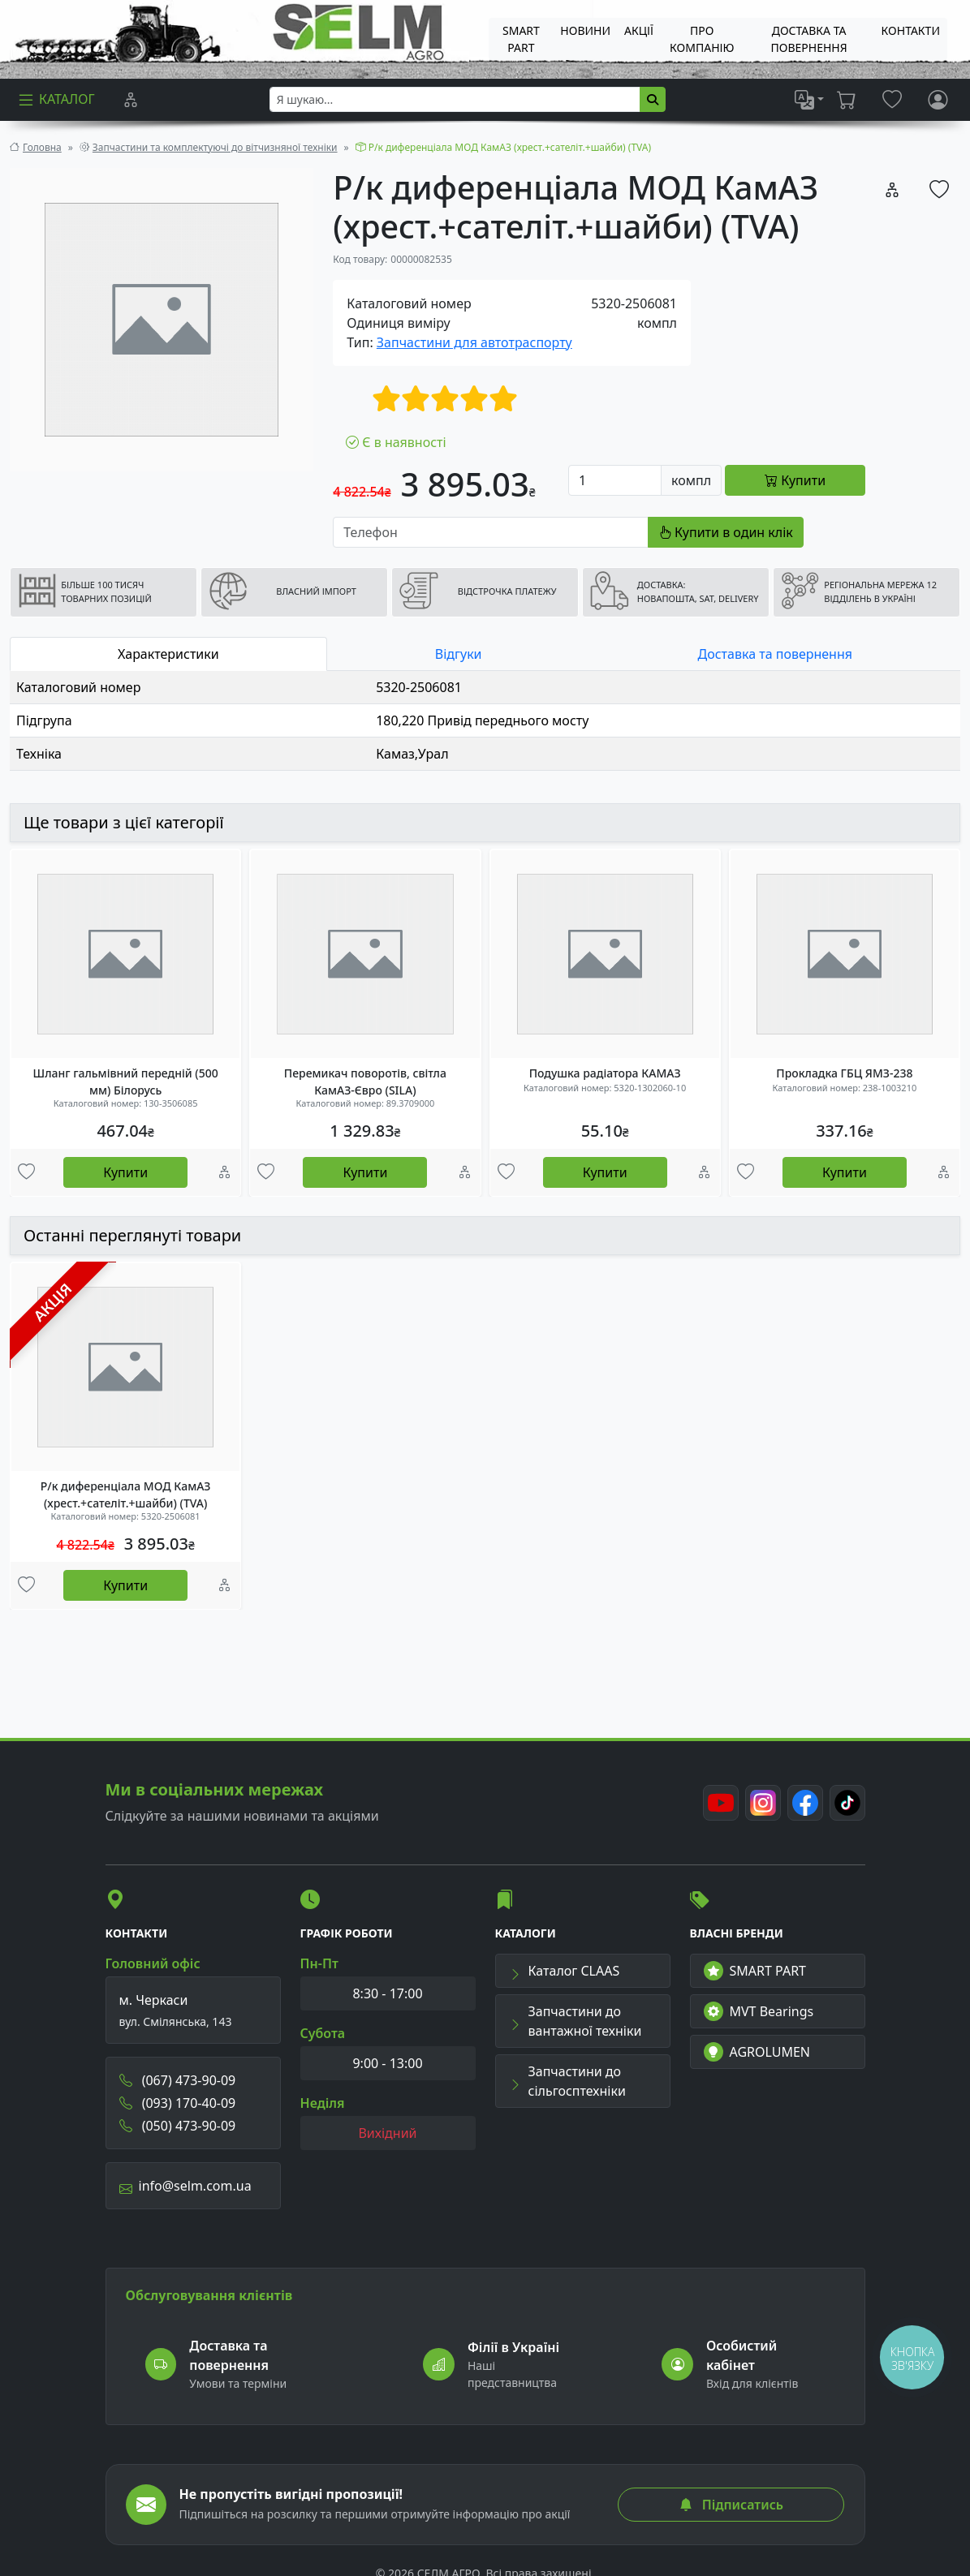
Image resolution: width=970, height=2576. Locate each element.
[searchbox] (454, 99)
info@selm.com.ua (185, 2186)
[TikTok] (847, 1803)
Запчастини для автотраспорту (474, 342)
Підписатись (731, 2505)
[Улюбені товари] (26, 1172)
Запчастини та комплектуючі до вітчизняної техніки (215, 147)
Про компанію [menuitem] (702, 39)
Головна (42, 147)
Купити (125, 1172)
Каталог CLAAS (564, 1971)
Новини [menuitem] (585, 30)
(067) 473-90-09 (177, 2080)
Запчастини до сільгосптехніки (567, 2081)
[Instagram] (763, 1803)
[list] (809, 100)
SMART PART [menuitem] (521, 39)
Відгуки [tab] (458, 654)
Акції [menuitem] (638, 30)
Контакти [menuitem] (911, 30)
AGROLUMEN (757, 2052)
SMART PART (755, 1970)
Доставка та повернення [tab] (775, 654)
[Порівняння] (130, 100)
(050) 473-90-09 (177, 2126)
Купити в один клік (725, 532)
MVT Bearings (759, 2011)
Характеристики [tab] (168, 654)
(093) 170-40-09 (177, 2103)
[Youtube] (721, 1803)
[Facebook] (805, 1803)
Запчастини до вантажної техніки (575, 2021)
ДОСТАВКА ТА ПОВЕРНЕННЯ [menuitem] (808, 39)
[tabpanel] (485, 721)
